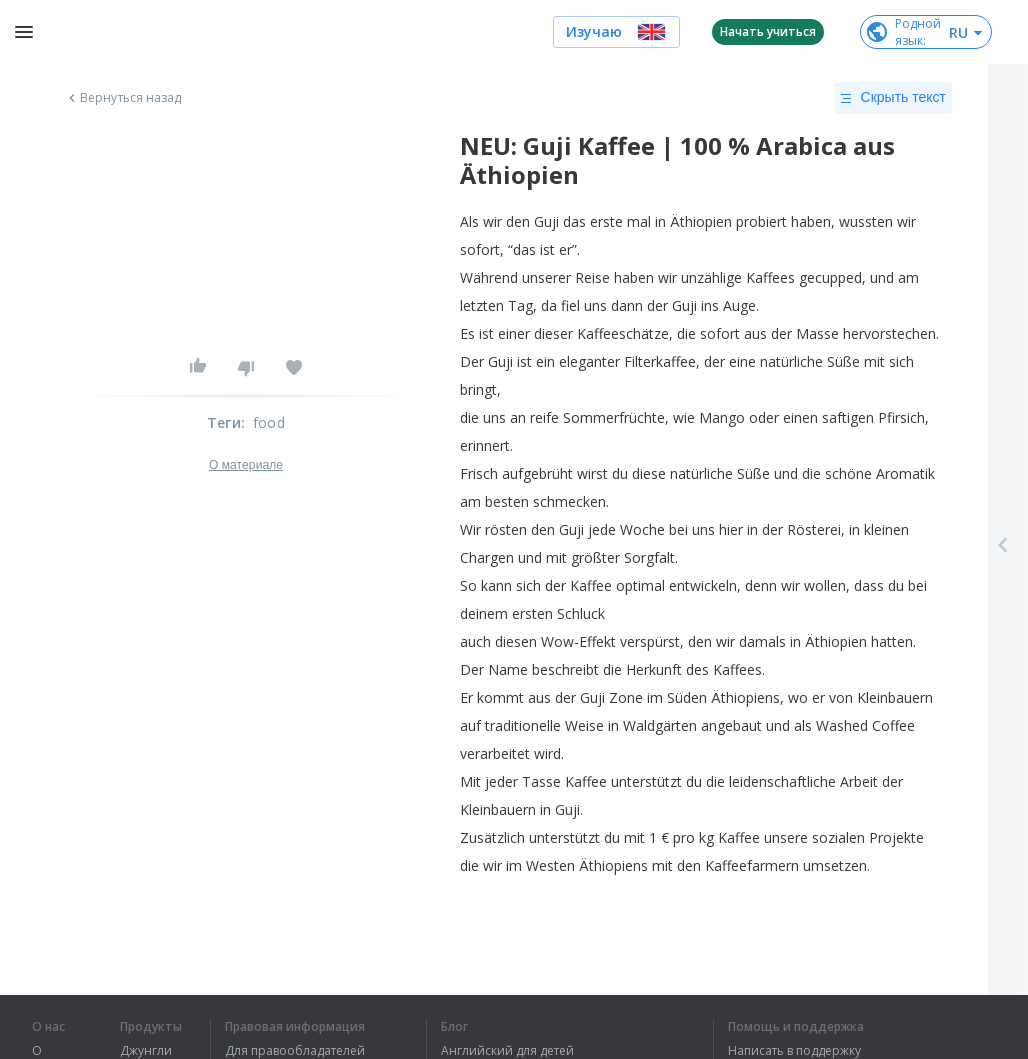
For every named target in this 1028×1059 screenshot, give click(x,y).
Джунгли (146, 1051)
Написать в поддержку (794, 1051)
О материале (246, 465)
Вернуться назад (123, 98)
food (269, 422)
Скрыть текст (893, 98)
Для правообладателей (295, 1051)
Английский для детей (507, 1051)
